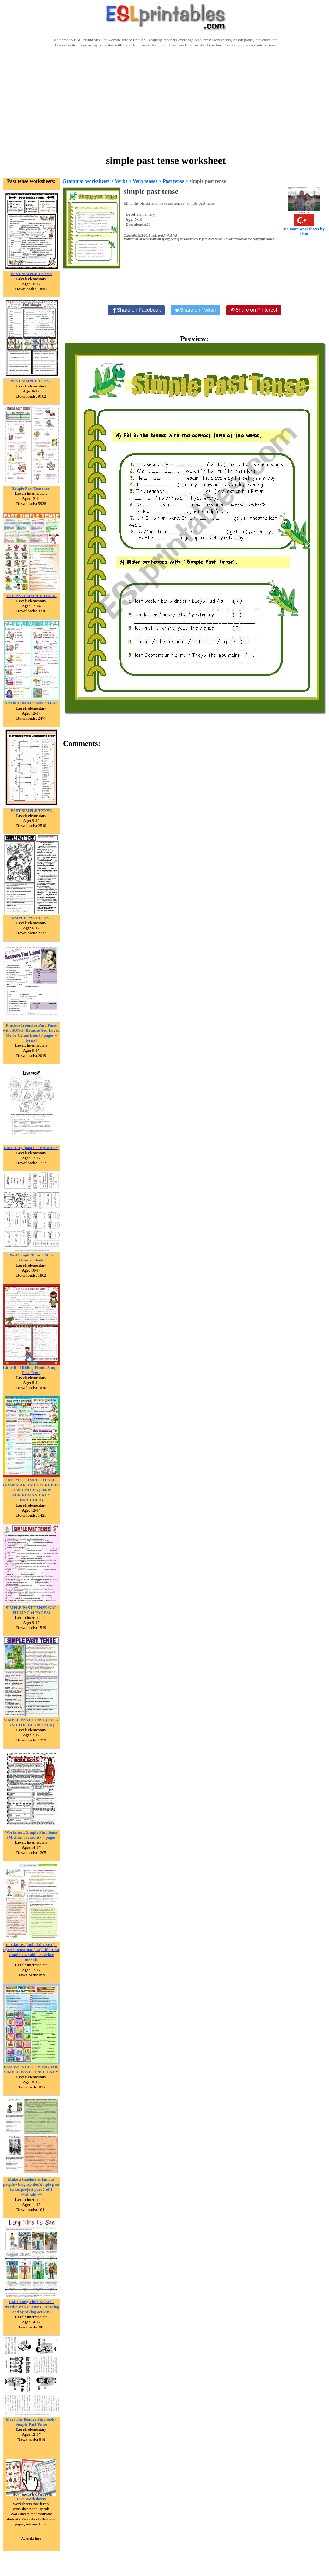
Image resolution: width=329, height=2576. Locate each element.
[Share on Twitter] (195, 310)
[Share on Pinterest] (253, 310)
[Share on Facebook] (136, 310)
